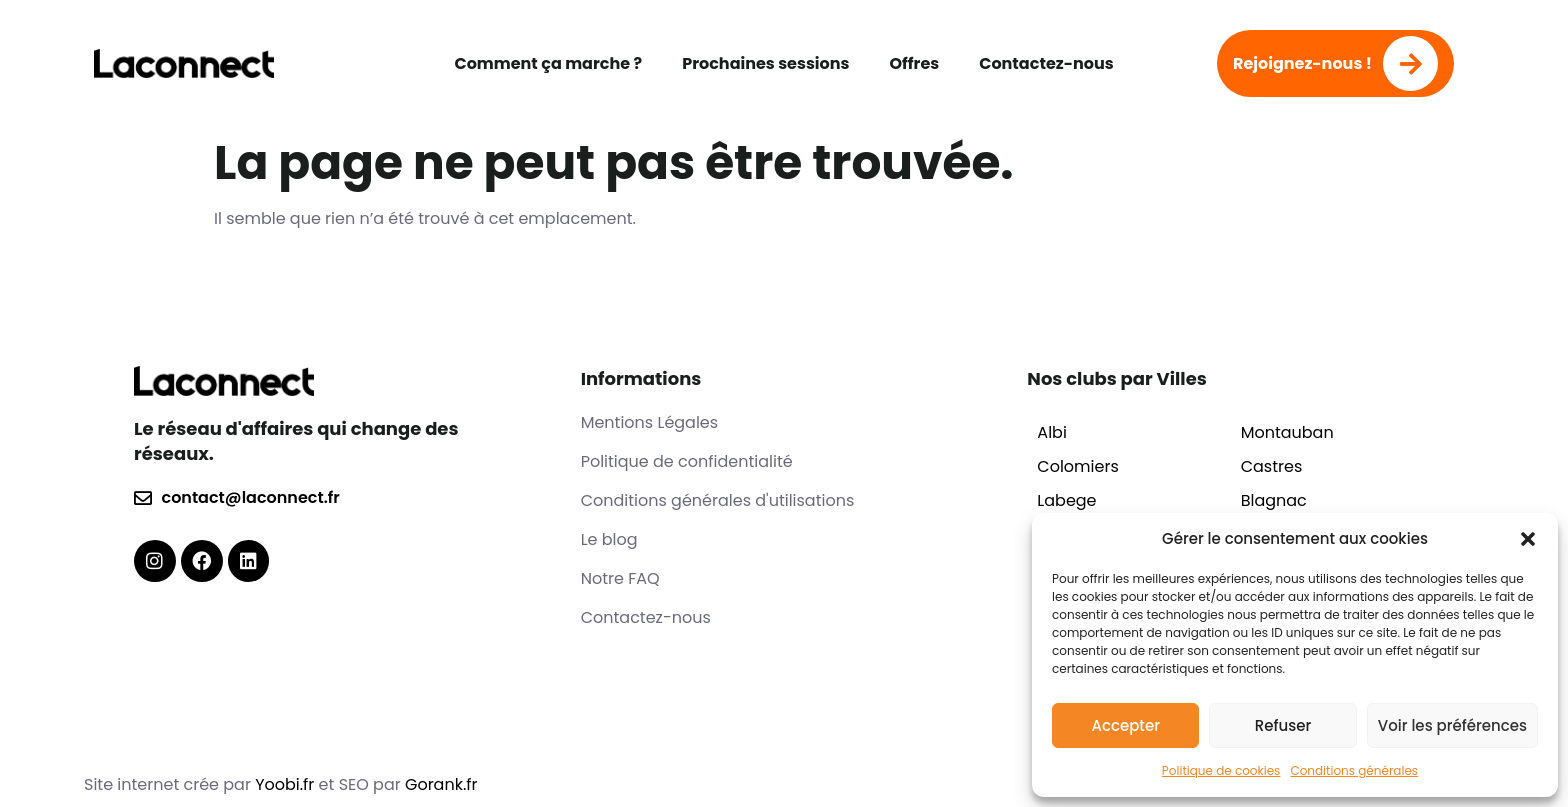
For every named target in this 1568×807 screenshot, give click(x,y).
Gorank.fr (441, 784)
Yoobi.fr (286, 784)
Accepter (1125, 725)
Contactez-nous (1046, 63)
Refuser (1283, 725)
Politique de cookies (1221, 770)
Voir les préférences (1452, 725)
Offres (914, 63)
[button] (1528, 539)
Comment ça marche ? (548, 63)
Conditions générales (1354, 770)
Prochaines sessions (765, 63)
